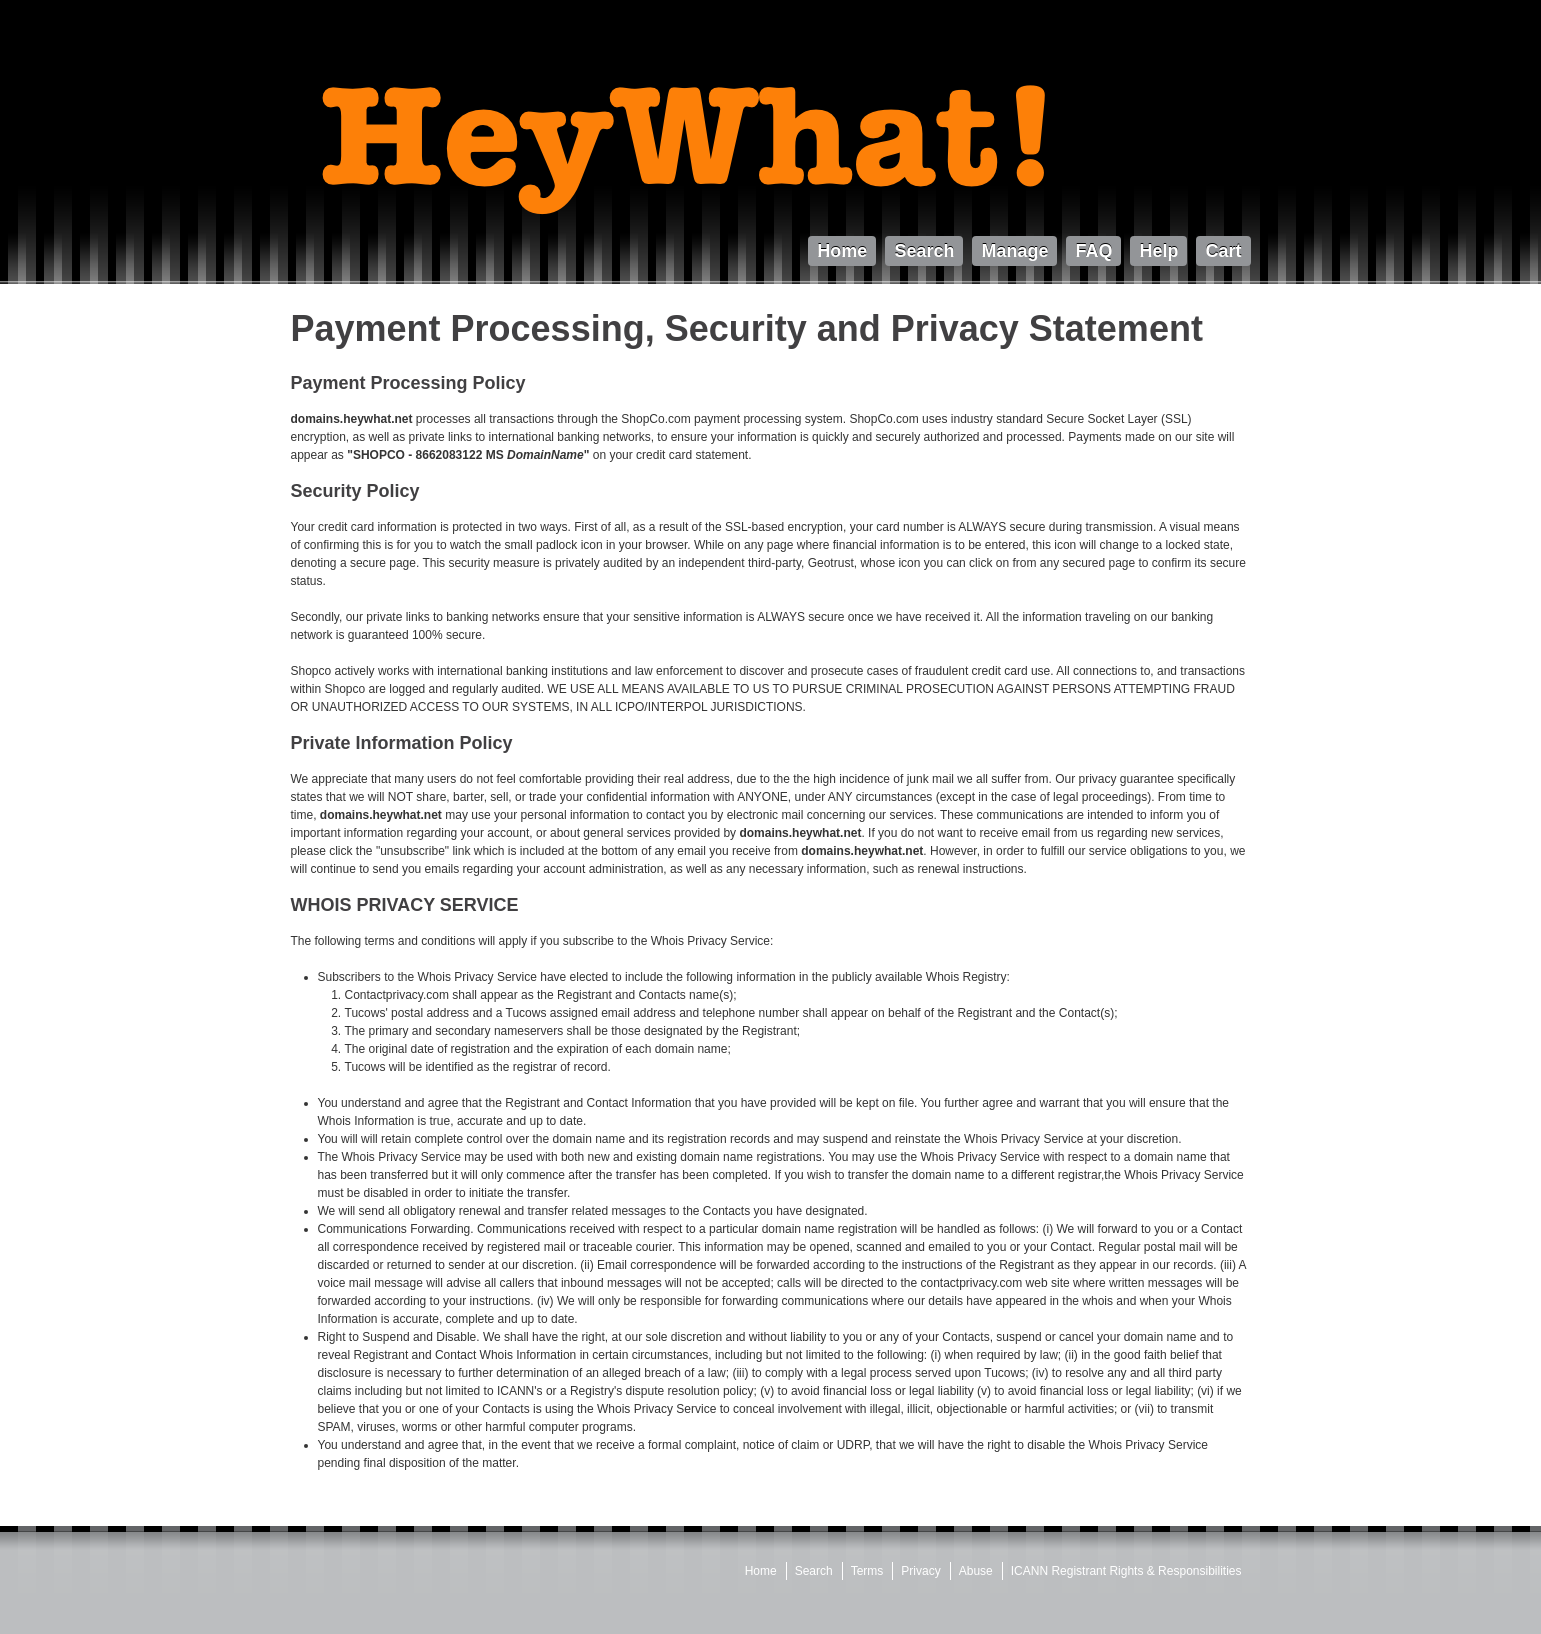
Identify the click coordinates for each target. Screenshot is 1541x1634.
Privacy (920, 1571)
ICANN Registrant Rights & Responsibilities (1126, 1571)
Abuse (976, 1571)
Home (761, 1571)
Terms (867, 1571)
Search (814, 1571)
